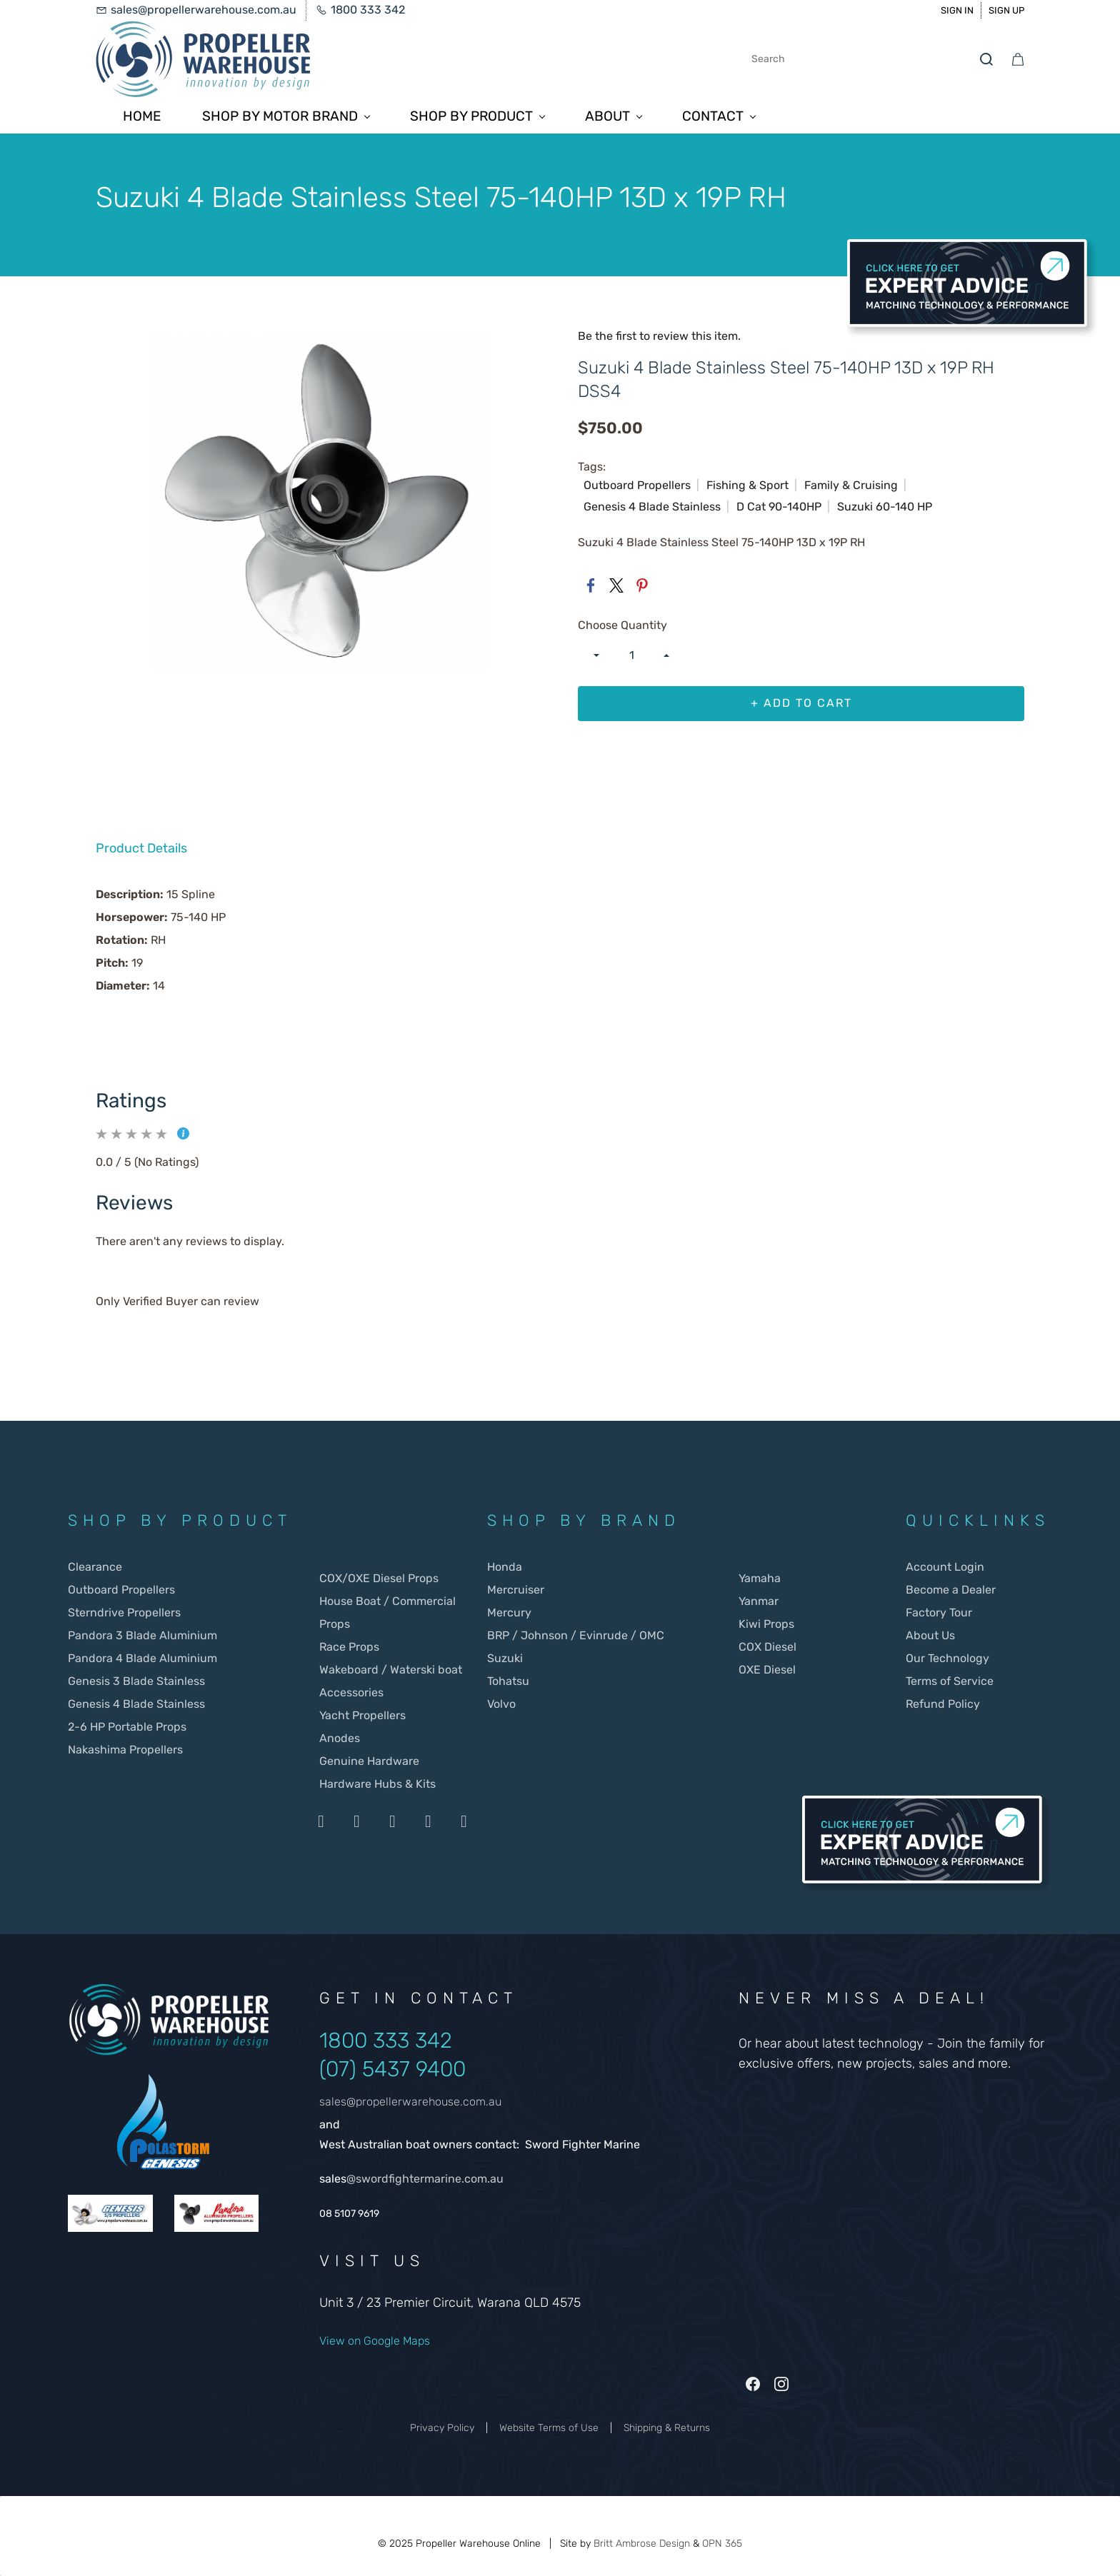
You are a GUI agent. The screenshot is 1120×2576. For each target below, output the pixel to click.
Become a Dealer (951, 1589)
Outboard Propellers (121, 1589)
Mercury (510, 1612)
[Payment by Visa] (320, 1821)
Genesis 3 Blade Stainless (136, 1681)
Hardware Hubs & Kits (377, 1784)
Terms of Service (950, 1681)
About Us (930, 1635)
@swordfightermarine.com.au (425, 2178)
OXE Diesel (767, 1669)
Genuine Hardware (369, 1761)
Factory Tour (939, 1612)
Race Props (349, 1647)
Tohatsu (508, 1681)
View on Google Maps (374, 2341)
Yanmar (759, 1601)
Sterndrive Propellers (124, 1612)
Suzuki (505, 1658)
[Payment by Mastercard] (356, 1821)
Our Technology (947, 1658)
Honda (504, 1567)
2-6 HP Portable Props (127, 1727)
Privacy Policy (442, 2428)
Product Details (141, 848)
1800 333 (367, 2040)
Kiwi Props (766, 1624)
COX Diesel (767, 1647)
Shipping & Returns (667, 2428)
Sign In (957, 10)
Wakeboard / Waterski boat (390, 1669)
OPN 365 (722, 2543)
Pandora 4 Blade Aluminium (142, 1658)
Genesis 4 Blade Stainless (136, 1704)
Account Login (945, 1567)
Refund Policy (943, 1704)
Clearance (95, 1567)
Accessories (351, 1692)
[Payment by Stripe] (392, 1821)
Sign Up (1006, 10)
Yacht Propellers (362, 1715)
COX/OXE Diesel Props (379, 1578)
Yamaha (760, 1578)
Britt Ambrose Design (642, 2543)
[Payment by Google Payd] (463, 1821)
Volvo (501, 1704)
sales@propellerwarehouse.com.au (410, 2101)
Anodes (339, 1738)
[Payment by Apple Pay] (428, 1821)
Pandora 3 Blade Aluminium (142, 1635)
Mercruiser (515, 1589)
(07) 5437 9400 (392, 2069)
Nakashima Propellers (125, 1749)
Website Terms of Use (549, 2428)
